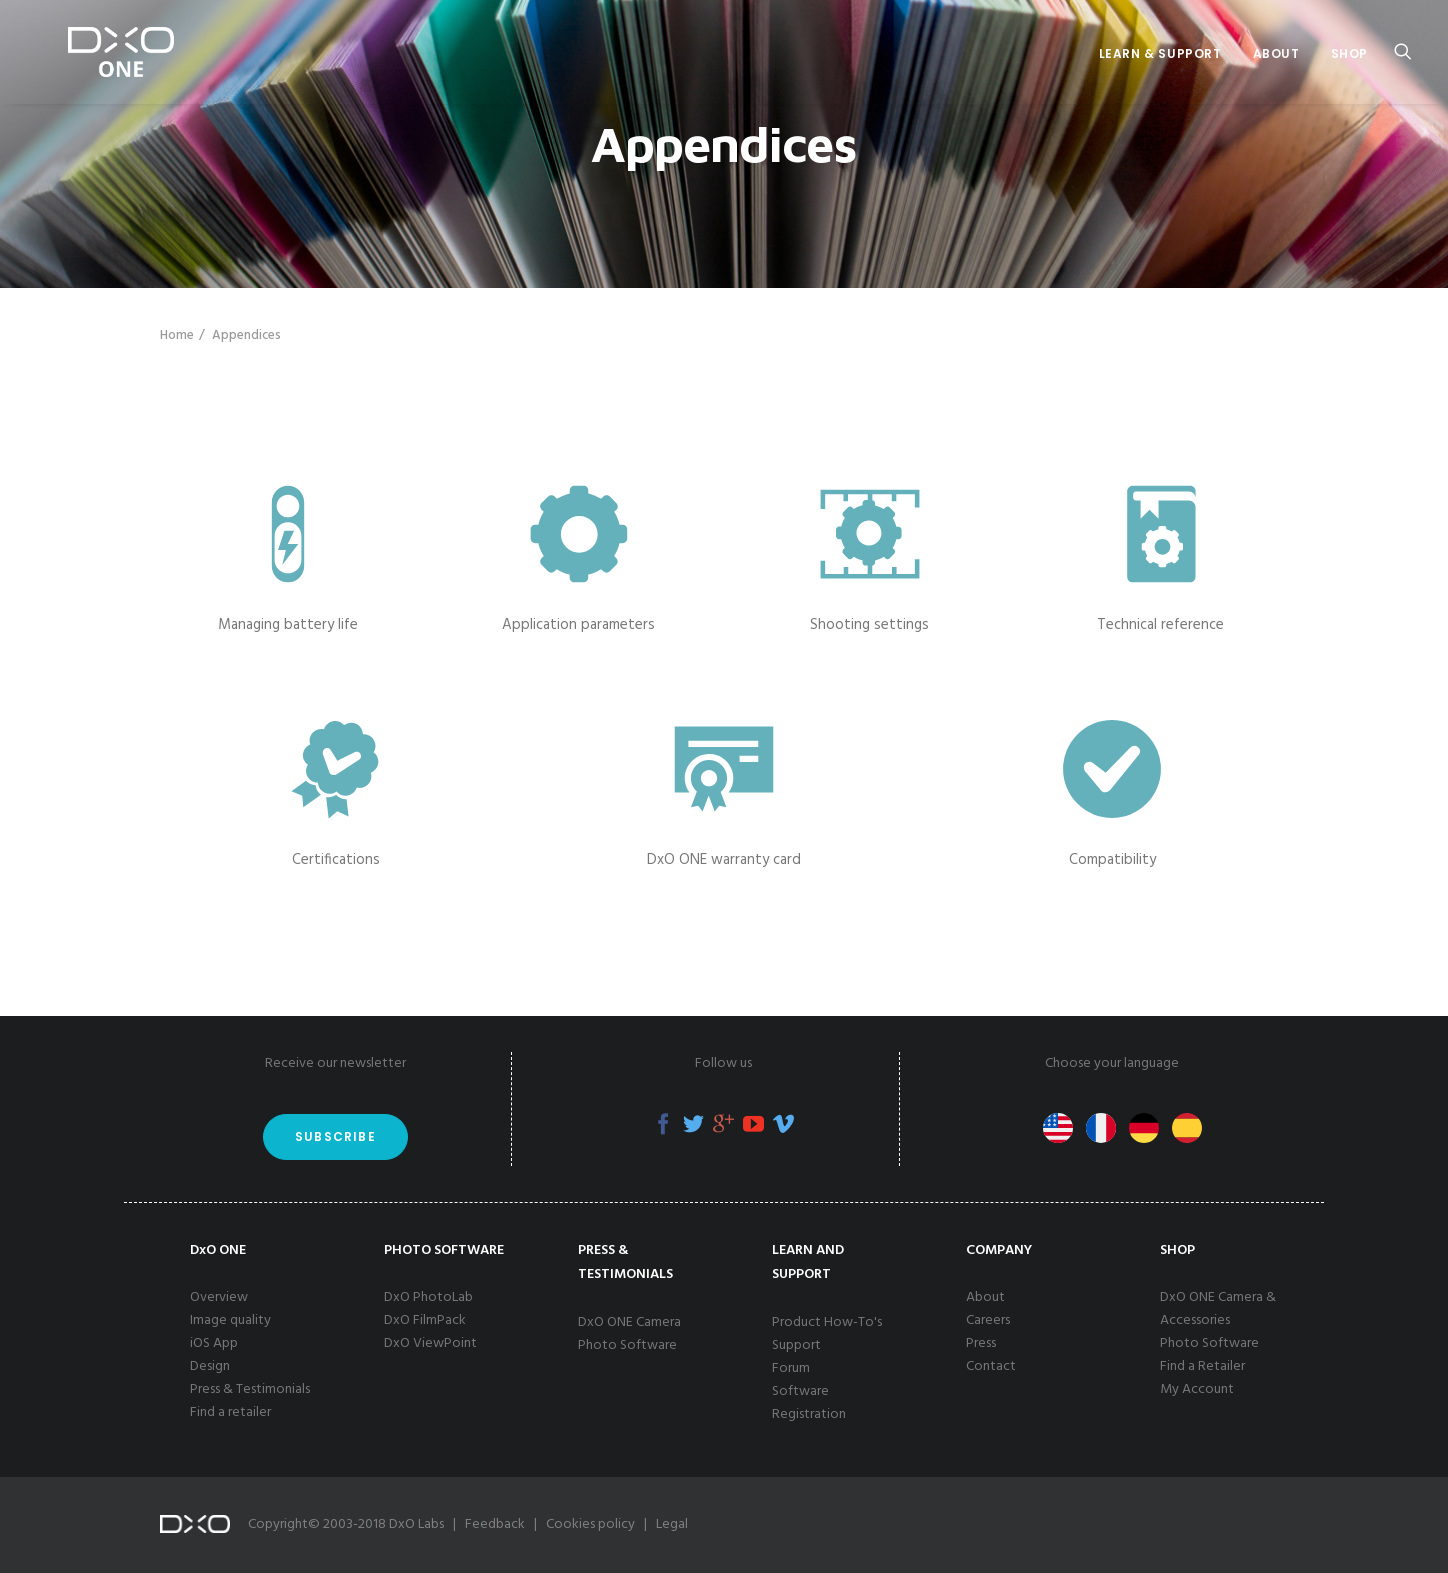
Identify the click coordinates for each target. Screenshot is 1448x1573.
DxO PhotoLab (428, 1297)
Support (796, 1345)
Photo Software (627, 1345)
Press (981, 1343)
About (1276, 53)
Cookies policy (590, 1524)
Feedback (495, 1524)
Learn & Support (1160, 53)
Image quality (230, 1320)
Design (210, 1366)
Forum (791, 1368)
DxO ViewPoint (430, 1343)
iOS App (214, 1343)
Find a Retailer (1202, 1366)
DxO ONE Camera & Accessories (1218, 1309)
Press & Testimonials (250, 1389)
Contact (991, 1366)
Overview (219, 1297)
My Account (1197, 1389)
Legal (672, 1524)
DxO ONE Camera (629, 1322)
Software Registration (809, 1403)
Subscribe (335, 1136)
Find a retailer (230, 1412)
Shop (1349, 53)
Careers (988, 1320)
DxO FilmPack (425, 1320)
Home (177, 335)
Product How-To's (827, 1322)
